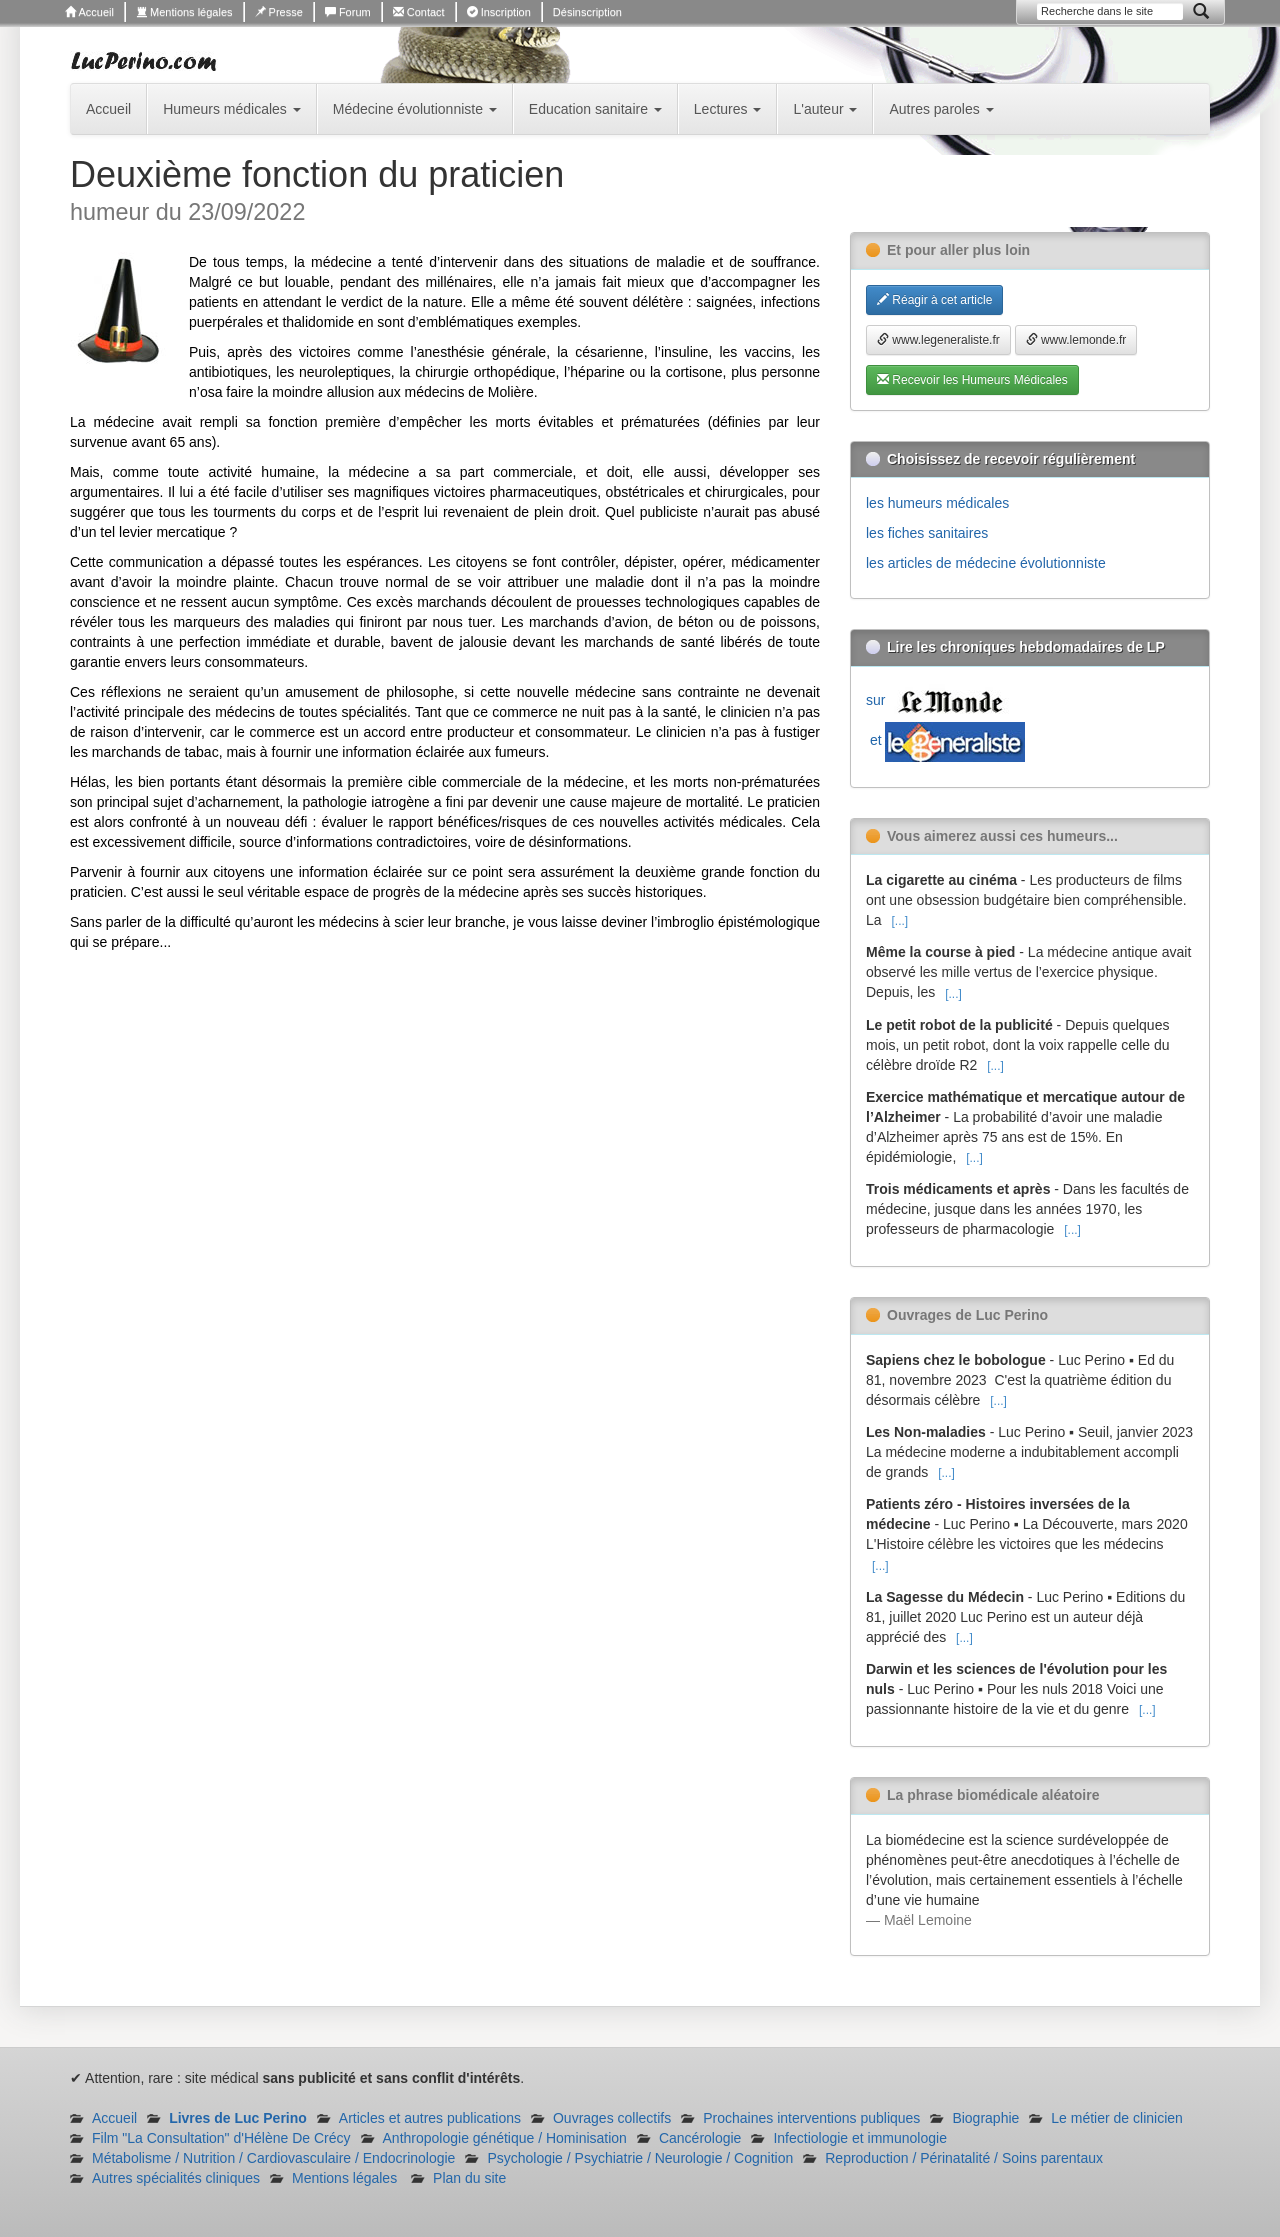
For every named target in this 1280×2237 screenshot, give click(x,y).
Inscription (499, 12)
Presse (279, 12)
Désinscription (587, 12)
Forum (348, 12)
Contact (419, 12)
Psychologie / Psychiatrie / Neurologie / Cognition (640, 2158)
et (945, 740)
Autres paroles (941, 109)
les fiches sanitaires (927, 533)
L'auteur (825, 109)
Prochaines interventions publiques (811, 2118)
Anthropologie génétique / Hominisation (505, 2138)
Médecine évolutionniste (415, 109)
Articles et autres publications (430, 2118)
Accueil (89, 12)
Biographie (985, 2118)
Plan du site (469, 2178)
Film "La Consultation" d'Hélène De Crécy (221, 2138)
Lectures (728, 109)
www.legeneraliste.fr (938, 340)
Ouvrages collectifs (612, 2118)
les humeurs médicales (937, 503)
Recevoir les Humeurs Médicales (972, 380)
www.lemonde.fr (1076, 340)
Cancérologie (700, 2138)
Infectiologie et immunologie (860, 2138)
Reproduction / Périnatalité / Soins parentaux (964, 2158)
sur (939, 700)
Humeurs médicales (232, 109)
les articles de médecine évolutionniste (986, 563)
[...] (899, 921)
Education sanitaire (595, 109)
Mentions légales (184, 12)
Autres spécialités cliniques (176, 2178)
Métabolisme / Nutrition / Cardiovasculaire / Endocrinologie (273, 2158)
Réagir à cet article (934, 300)
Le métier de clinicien (1117, 2118)
